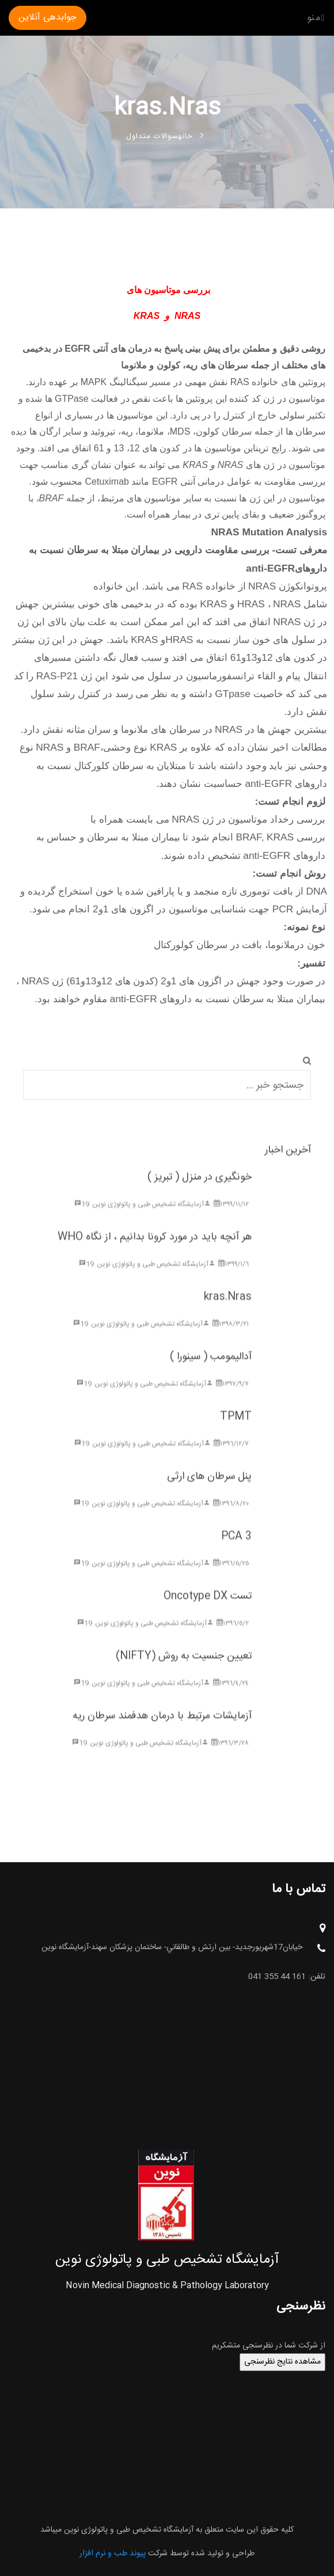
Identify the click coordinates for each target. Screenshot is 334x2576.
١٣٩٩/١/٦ (233, 1280)
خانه (185, 136)
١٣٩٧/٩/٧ (232, 1400)
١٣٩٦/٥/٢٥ (231, 1579)
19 (81, 1220)
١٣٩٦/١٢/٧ (231, 1460)
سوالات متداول (165, 136)
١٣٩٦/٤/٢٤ (231, 1699)
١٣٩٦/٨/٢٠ (231, 1519)
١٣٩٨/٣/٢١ (230, 1340)
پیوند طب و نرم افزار (112, 2553)
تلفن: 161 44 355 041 (286, 1977)
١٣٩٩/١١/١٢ (231, 1220)
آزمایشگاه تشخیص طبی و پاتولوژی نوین (151, 1220)
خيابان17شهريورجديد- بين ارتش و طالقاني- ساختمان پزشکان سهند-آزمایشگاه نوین (183, 1948)
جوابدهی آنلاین (47, 17)
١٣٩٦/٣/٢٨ (230, 1759)
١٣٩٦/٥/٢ (233, 1639)
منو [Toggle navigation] (316, 17)
